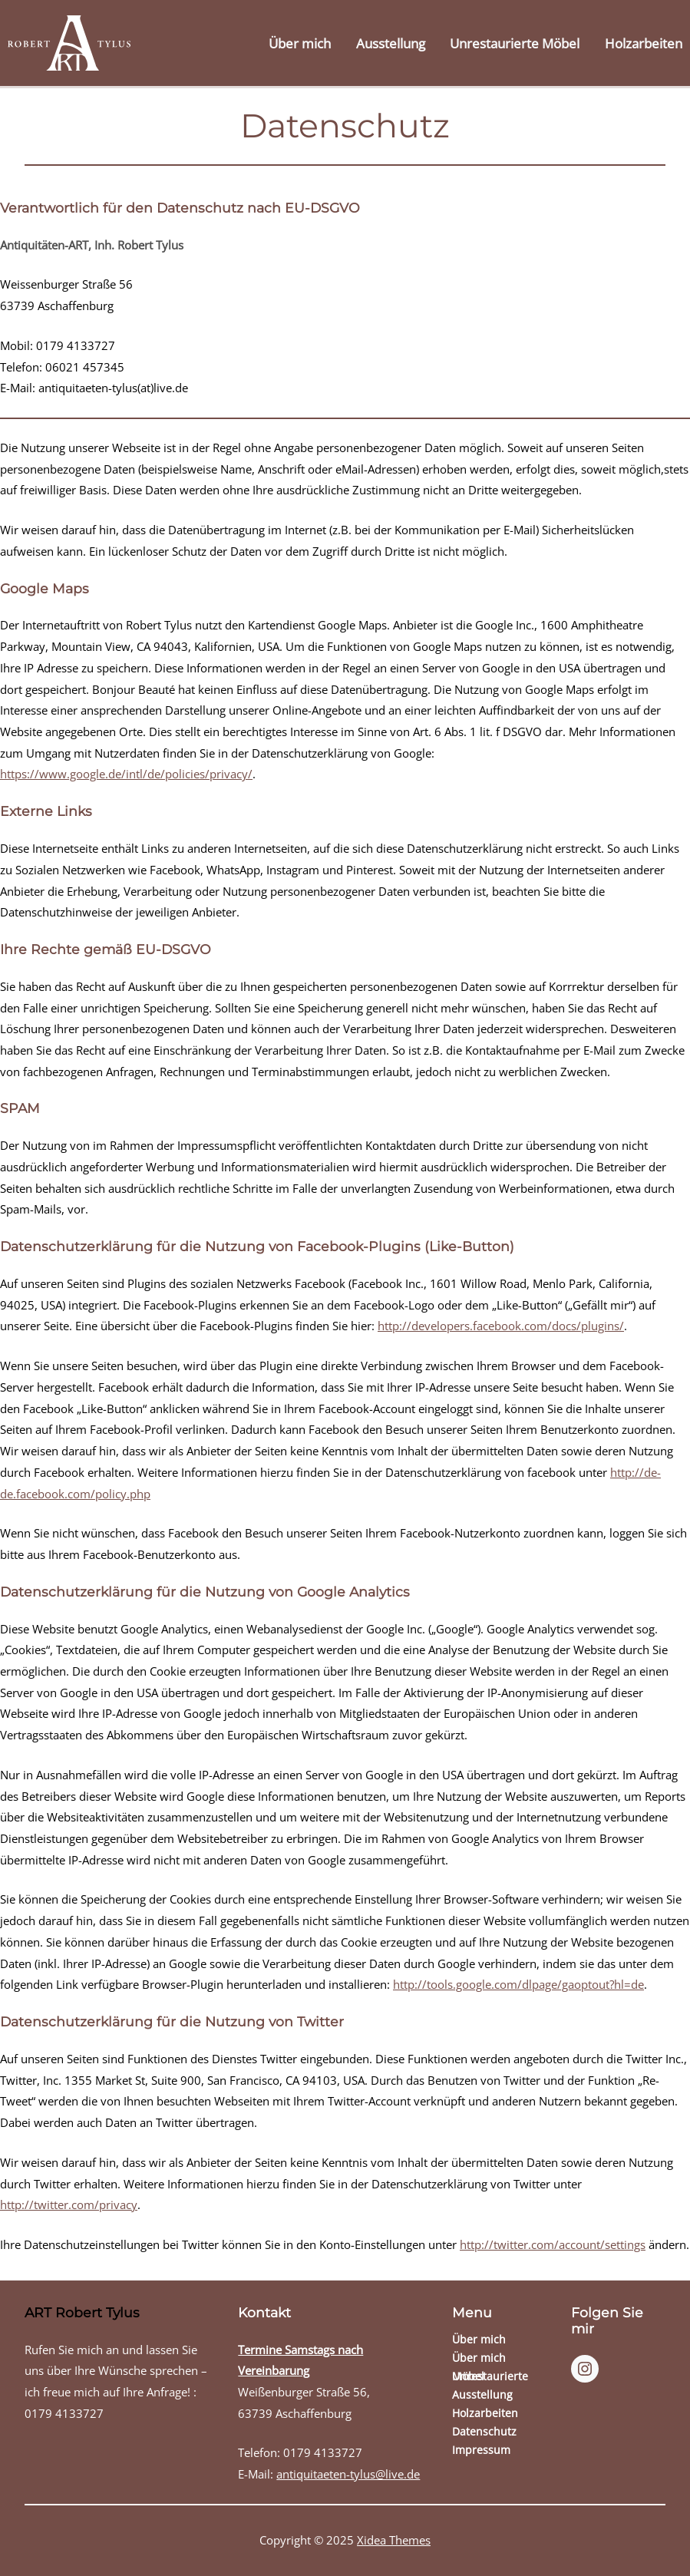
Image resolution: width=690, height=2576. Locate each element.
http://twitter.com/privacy (68, 2205)
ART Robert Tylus (82, 2312)
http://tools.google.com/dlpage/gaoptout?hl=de (518, 1985)
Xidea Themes (394, 2540)
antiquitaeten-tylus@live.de (348, 2474)
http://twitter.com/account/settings (552, 2245)
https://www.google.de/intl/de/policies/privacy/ (126, 774)
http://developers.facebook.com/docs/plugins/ (501, 1326)
